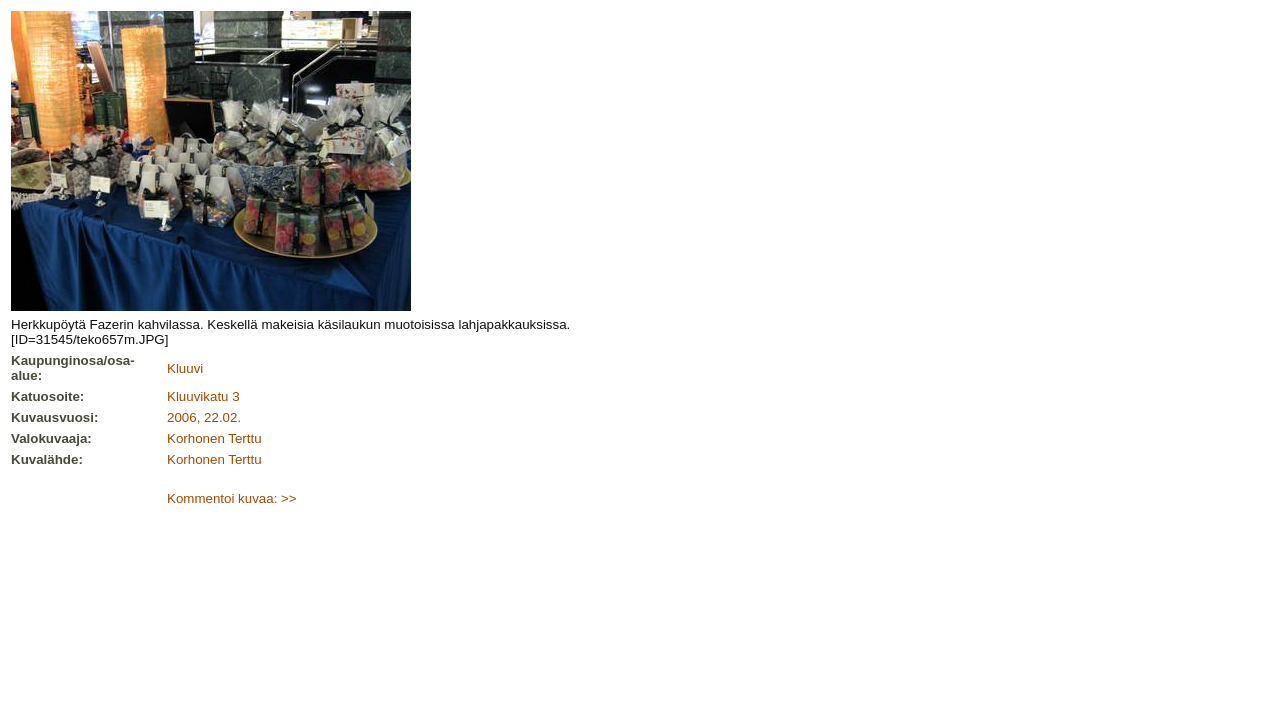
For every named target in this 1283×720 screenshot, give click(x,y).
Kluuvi (185, 368)
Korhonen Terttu (214, 438)
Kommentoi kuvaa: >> (232, 498)
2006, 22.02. (204, 417)
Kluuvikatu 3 (203, 396)
